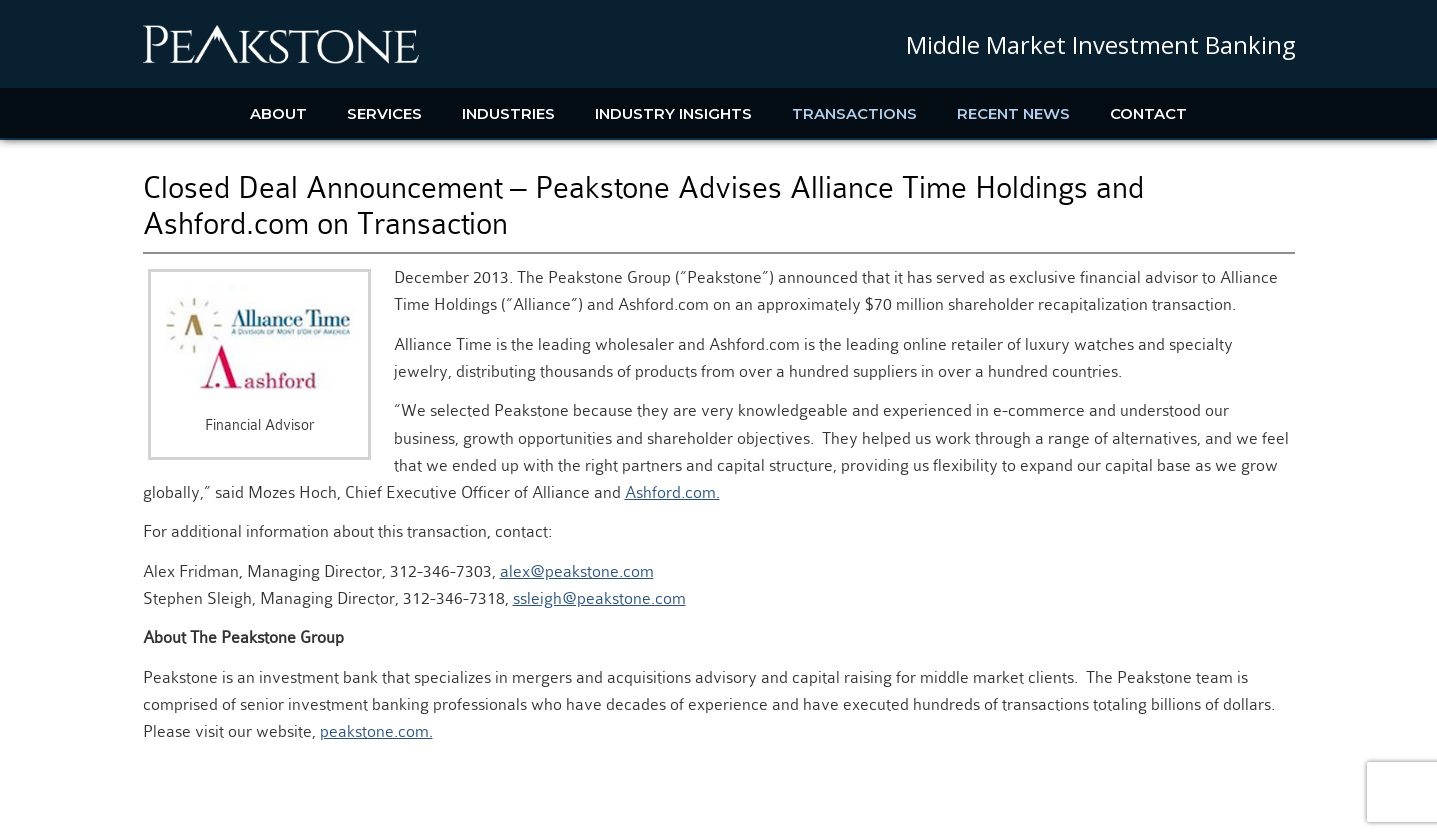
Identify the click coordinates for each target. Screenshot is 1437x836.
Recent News (1013, 113)
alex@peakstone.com (577, 571)
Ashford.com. (672, 492)
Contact (1148, 113)
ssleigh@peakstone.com (599, 598)
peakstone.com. (376, 731)
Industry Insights (673, 113)
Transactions (854, 113)
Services (384, 113)
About (278, 113)
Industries (508, 113)
